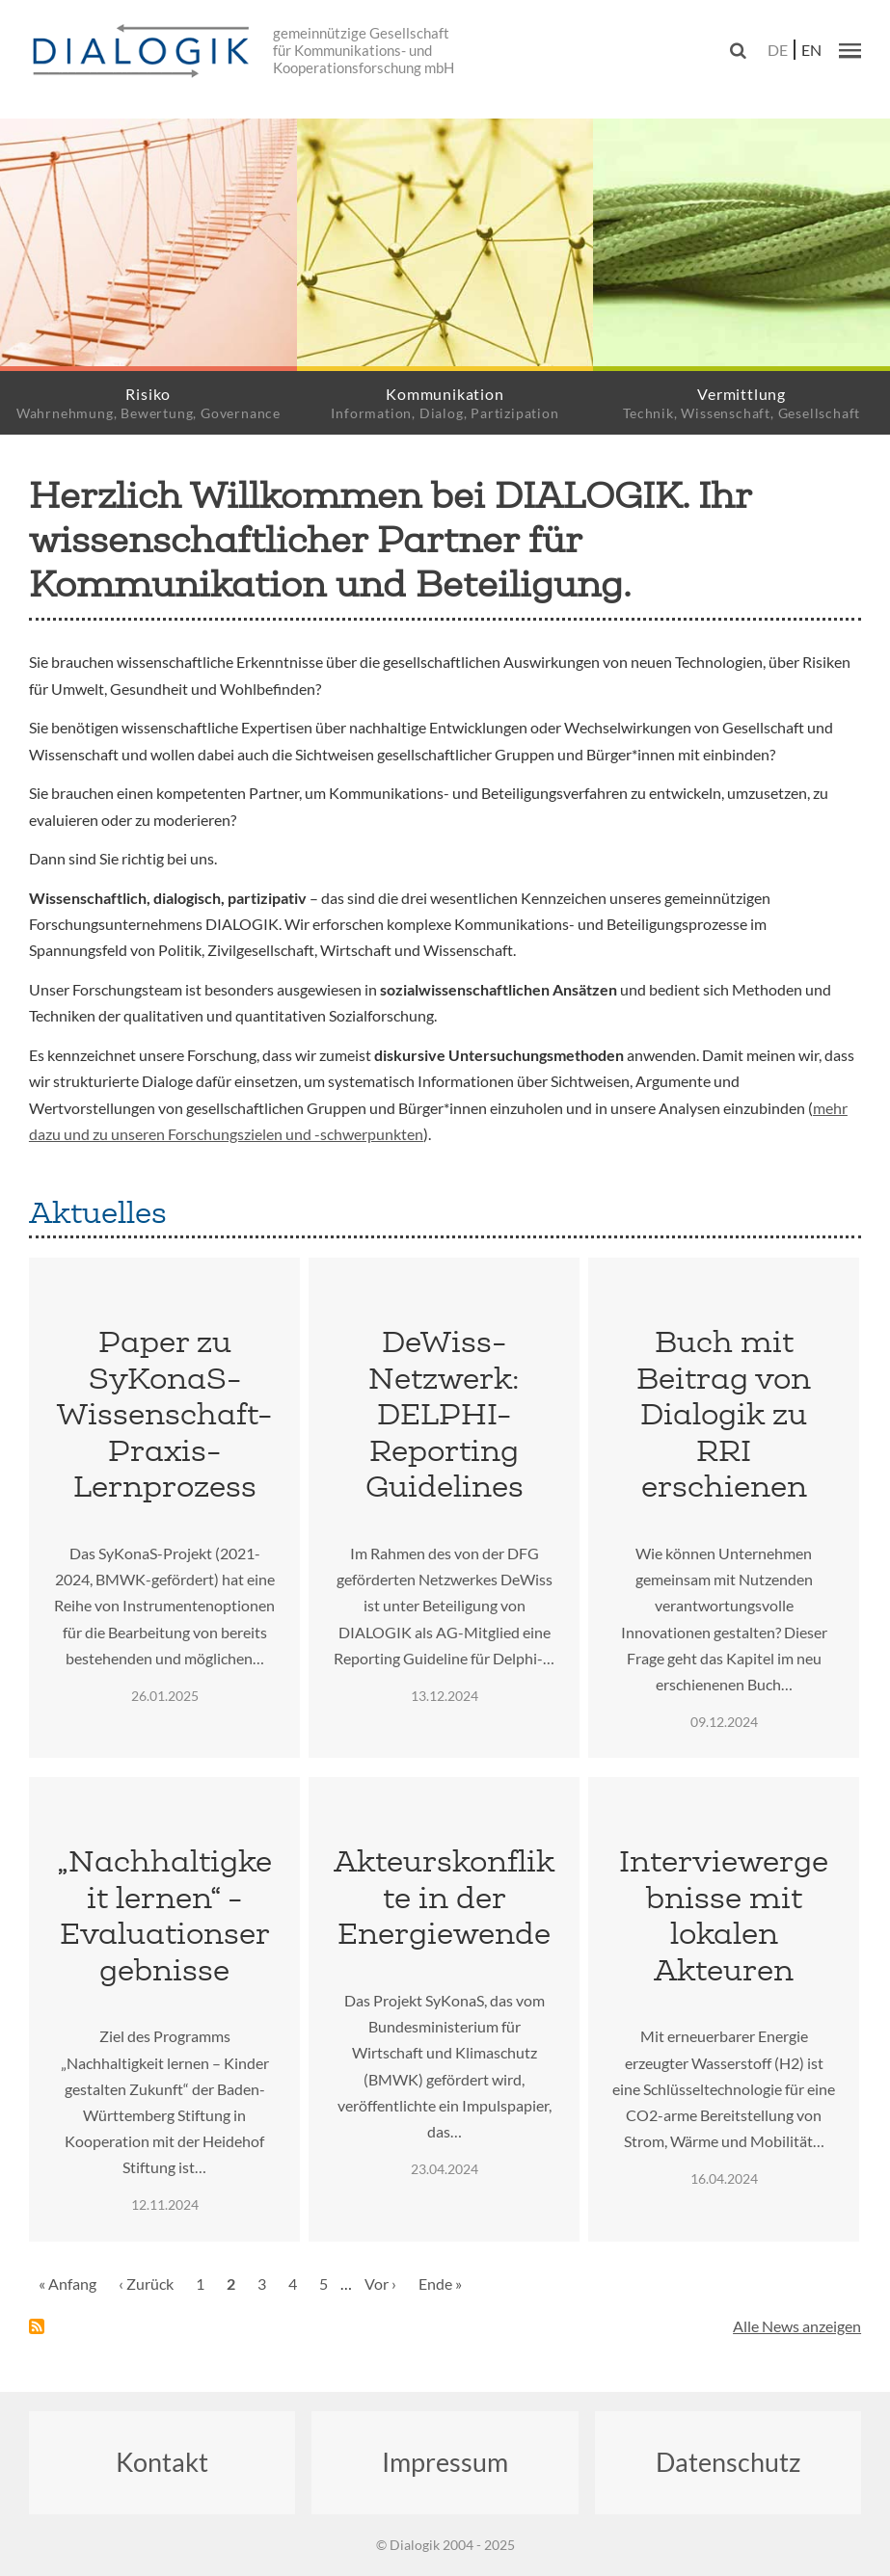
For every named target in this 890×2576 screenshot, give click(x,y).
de (778, 49)
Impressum (445, 2462)
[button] (850, 50)
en (811, 49)
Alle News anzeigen (797, 2326)
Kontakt (162, 2462)
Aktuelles (98, 1212)
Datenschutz (728, 2462)
